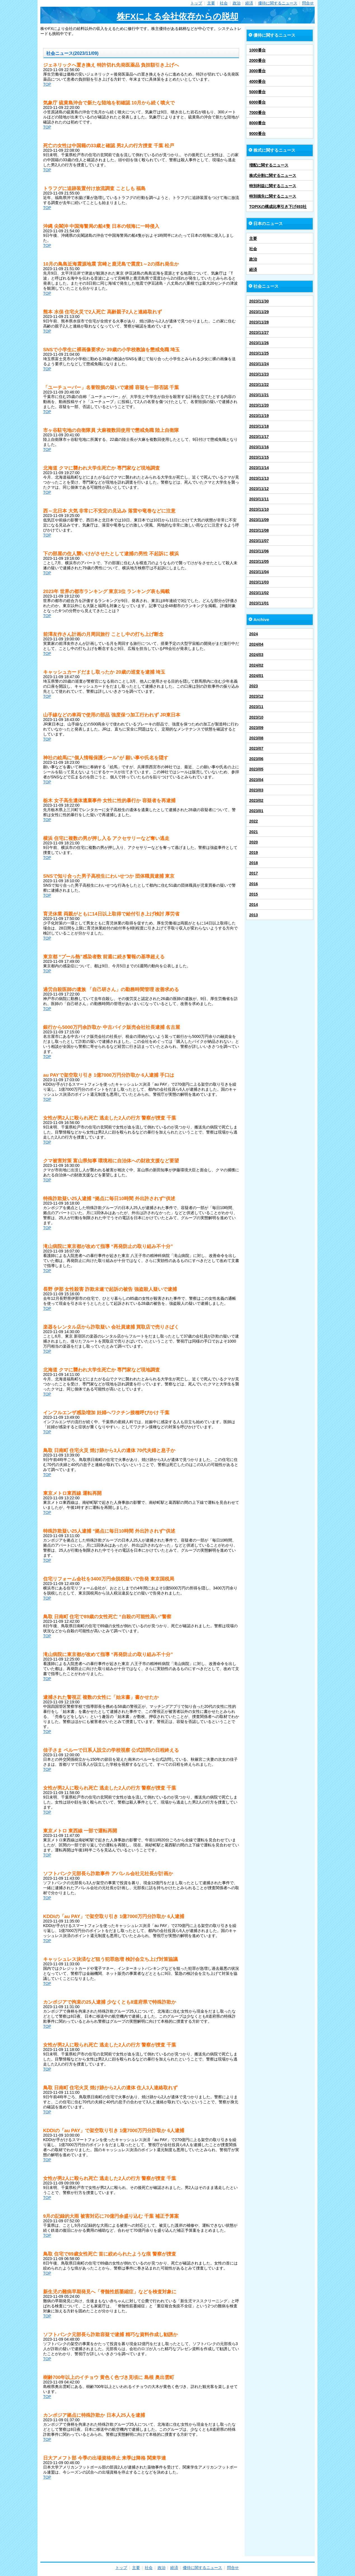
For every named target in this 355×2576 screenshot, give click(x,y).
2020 (253, 842)
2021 (253, 832)
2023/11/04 (259, 572)
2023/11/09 (259, 519)
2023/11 (256, 706)
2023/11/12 (259, 488)
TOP (47, 84)
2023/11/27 (259, 332)
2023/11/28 (259, 322)
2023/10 (256, 717)
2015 (253, 894)
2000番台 (257, 60)
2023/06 (256, 759)
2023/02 (256, 800)
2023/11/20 (259, 405)
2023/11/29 (259, 312)
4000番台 (257, 81)
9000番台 (257, 133)
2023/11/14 (259, 467)
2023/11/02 (259, 593)
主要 (211, 3)
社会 (224, 3)
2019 (253, 852)
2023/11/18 (259, 426)
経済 (249, 3)
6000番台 (257, 102)
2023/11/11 (259, 499)
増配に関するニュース (268, 165)
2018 (253, 863)
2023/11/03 (259, 582)
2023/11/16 (259, 447)
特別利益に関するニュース (272, 186)
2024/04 (256, 644)
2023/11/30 (259, 301)
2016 (253, 884)
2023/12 (256, 696)
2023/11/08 (259, 530)
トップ (196, 3)
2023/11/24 (259, 364)
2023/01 (256, 811)
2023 (253, 686)
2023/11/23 (259, 374)
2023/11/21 (259, 395)
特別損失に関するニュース (272, 196)
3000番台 (257, 71)
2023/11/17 (259, 436)
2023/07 (256, 748)
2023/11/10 (259, 509)
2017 (253, 873)
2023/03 (256, 790)
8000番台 (257, 123)
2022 (253, 821)
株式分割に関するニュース (272, 175)
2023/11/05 (259, 561)
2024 (253, 634)
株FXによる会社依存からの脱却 (177, 16)
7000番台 (257, 112)
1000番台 (257, 50)
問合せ (308, 3)
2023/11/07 (259, 540)
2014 (253, 904)
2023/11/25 (259, 353)
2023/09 (256, 727)
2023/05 (256, 769)
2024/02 (256, 665)
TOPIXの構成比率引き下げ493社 (278, 206)
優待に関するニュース (277, 3)
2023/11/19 (259, 415)
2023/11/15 (259, 457)
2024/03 (256, 654)
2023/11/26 (259, 343)
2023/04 (256, 780)
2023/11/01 (259, 603)
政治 (236, 3)
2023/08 (256, 738)
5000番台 (257, 92)
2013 (253, 915)
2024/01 (256, 675)
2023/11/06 (259, 551)
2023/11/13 (259, 478)
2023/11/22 (259, 384)
